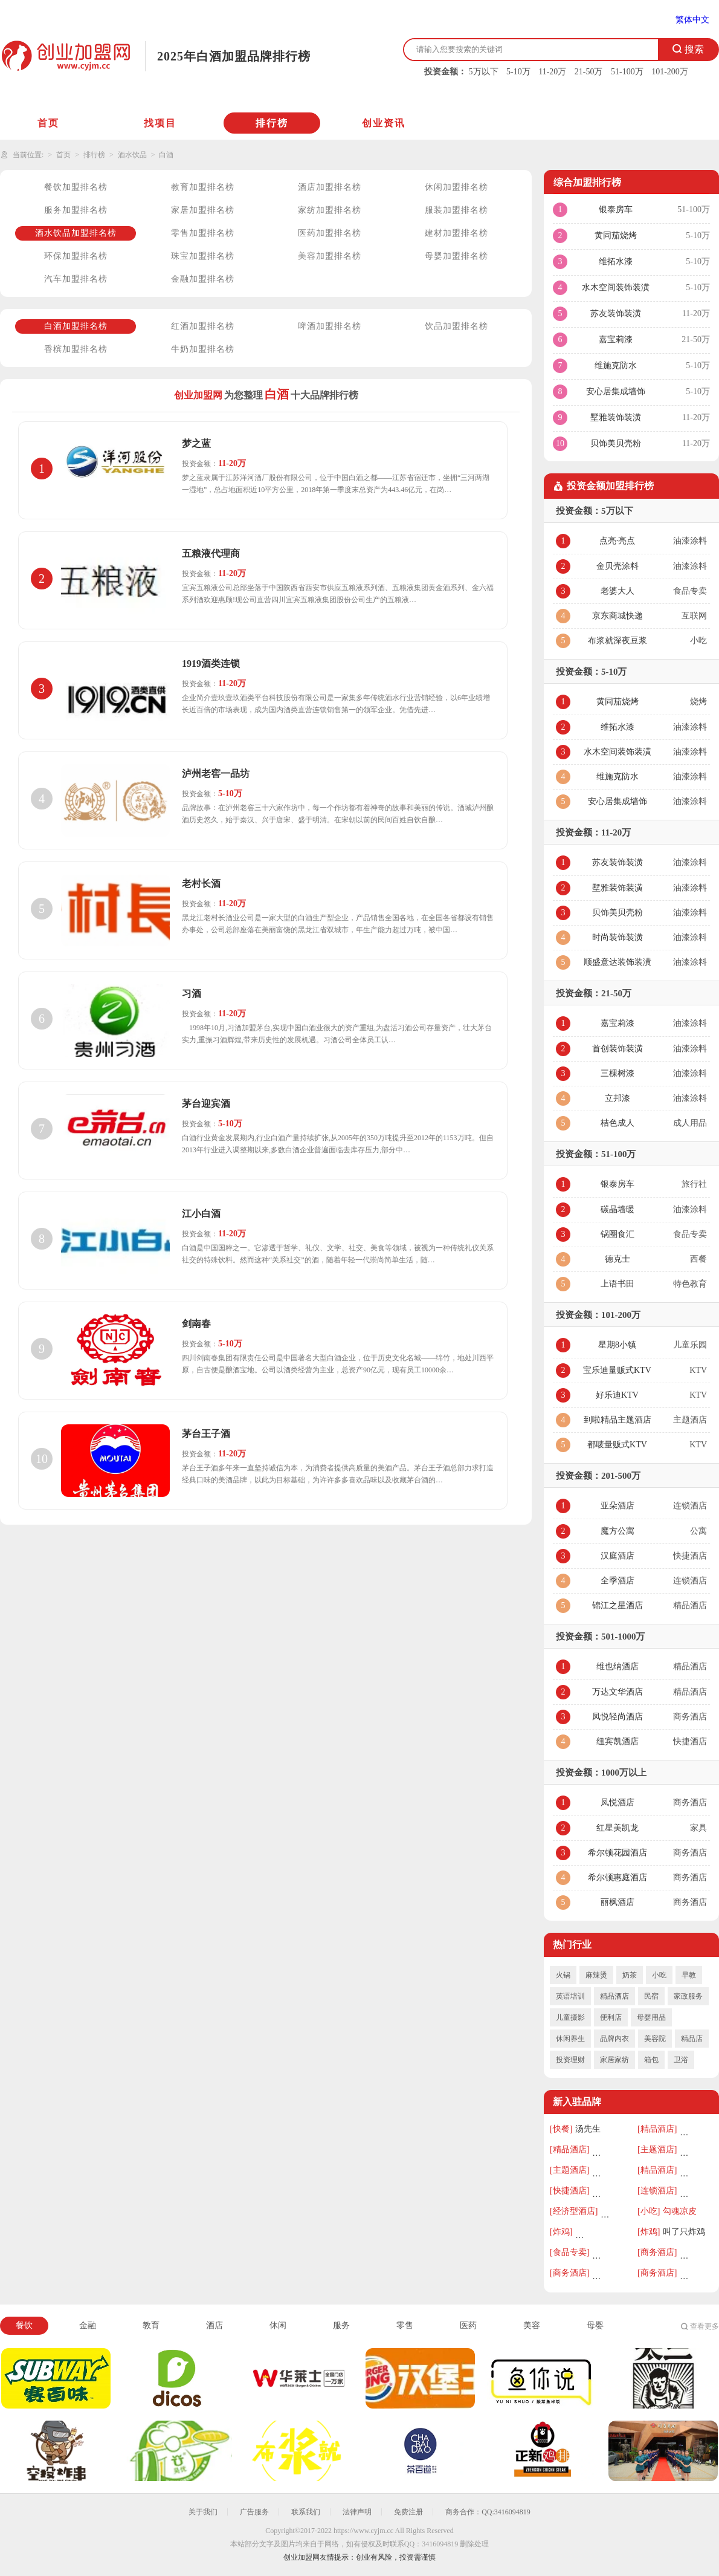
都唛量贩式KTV (617, 1444)
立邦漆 (617, 1098)
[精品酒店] (657, 2128)
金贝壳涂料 (617, 566)
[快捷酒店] (569, 2190)
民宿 (651, 1996)
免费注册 (408, 2512)
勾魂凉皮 (680, 2211)
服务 (341, 2325)
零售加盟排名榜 (202, 233)
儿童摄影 (570, 2017)
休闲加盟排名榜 (456, 187)
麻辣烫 (596, 1975)
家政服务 (688, 1996)
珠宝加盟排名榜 (202, 256)
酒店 (214, 2325)
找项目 (160, 123)
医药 (468, 2325)
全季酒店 (617, 1580)
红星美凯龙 (617, 1827)
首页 (48, 123)
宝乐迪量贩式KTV (617, 1370)
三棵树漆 (617, 1073)
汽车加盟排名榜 (76, 279)
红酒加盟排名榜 (202, 326)
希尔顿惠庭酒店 (617, 1877)
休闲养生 (570, 2038)
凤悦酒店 (617, 1802)
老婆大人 (617, 590)
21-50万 (589, 71)
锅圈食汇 (617, 1234)
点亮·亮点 (617, 540)
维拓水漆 (616, 261)
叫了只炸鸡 (684, 2231)
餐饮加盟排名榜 (76, 187)
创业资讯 (383, 123)
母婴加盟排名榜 (456, 256)
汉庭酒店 (617, 1555)
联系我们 (305, 2512)
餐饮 (24, 2325)
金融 (87, 2325)
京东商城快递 (617, 615)
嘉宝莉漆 (616, 339)
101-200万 (669, 71)
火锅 (563, 1975)
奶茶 (629, 1975)
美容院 (655, 2038)
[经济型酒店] (574, 2211)
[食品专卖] (569, 2252)
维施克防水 (616, 365)
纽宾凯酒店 (617, 1741)
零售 (404, 2325)
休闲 (277, 2325)
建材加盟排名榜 (456, 233)
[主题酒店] (657, 2149)
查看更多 (704, 2326)
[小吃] (648, 2211)
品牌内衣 (614, 2038)
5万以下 (483, 71)
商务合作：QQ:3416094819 (487, 2512)
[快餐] (561, 2128)
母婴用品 (651, 2017)
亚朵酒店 (617, 1505)
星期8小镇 (617, 1344)
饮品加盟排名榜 (456, 326)
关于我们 (203, 2512)
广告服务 (254, 2512)
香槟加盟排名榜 (76, 349)
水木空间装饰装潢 (616, 287)
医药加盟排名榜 (329, 233)
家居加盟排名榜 (202, 210)
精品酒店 (614, 1996)
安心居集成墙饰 (615, 391)
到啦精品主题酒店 (617, 1419)
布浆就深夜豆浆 (617, 640)
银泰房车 (616, 209)
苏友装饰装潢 (615, 313)
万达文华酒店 (617, 1691)
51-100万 (627, 71)
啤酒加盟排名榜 (329, 326)
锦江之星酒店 (617, 1605)
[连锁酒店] (657, 2190)
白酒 (166, 155)
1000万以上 (623, 1772)
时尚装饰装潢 (617, 937)
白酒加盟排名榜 (76, 326)
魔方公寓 (617, 1531)
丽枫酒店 (617, 1902)
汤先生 (588, 2128)
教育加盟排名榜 (202, 187)
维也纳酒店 (617, 1666)
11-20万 (552, 71)
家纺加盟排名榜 (329, 210)
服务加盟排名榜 (76, 210)
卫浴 (681, 2059)
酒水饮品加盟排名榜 (76, 233)
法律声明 (357, 2512)
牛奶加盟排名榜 (202, 349)
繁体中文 (692, 19)
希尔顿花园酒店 (617, 1852)
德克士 (617, 1259)
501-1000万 (623, 1636)
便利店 (611, 2017)
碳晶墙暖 (617, 1209)
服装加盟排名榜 (456, 210)
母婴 (595, 2325)
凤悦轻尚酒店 (617, 1716)
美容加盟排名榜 (329, 256)
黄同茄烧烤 (616, 235)
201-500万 (620, 1476)
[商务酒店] (657, 2252)
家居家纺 (614, 2059)
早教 (689, 1975)
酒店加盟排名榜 (329, 187)
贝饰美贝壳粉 (615, 443)
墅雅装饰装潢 (615, 417)
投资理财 (570, 2059)
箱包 (651, 2059)
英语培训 (570, 1996)
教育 (151, 2325)
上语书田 (617, 1283)
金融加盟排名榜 (202, 279)
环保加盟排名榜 (76, 256)
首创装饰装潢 (617, 1048)
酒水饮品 (132, 155)
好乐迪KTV (617, 1395)
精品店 (692, 2038)
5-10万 (518, 71)
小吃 (659, 1975)
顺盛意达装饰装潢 (617, 962)
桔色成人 (617, 1122)
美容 (531, 2325)
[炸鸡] (561, 2231)
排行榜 (272, 123)
